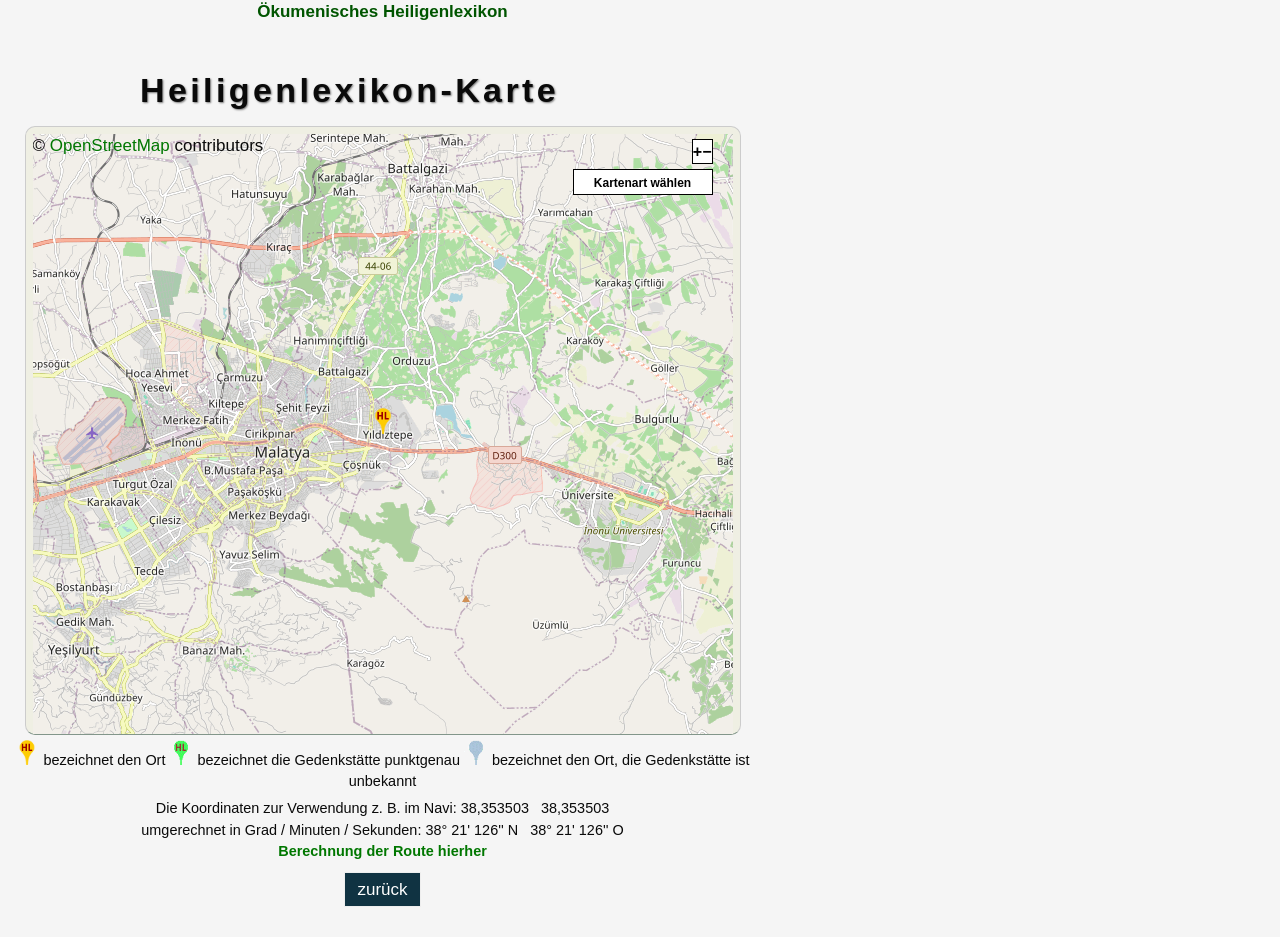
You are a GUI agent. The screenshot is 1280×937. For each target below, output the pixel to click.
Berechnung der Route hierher (382, 851)
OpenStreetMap (110, 145)
